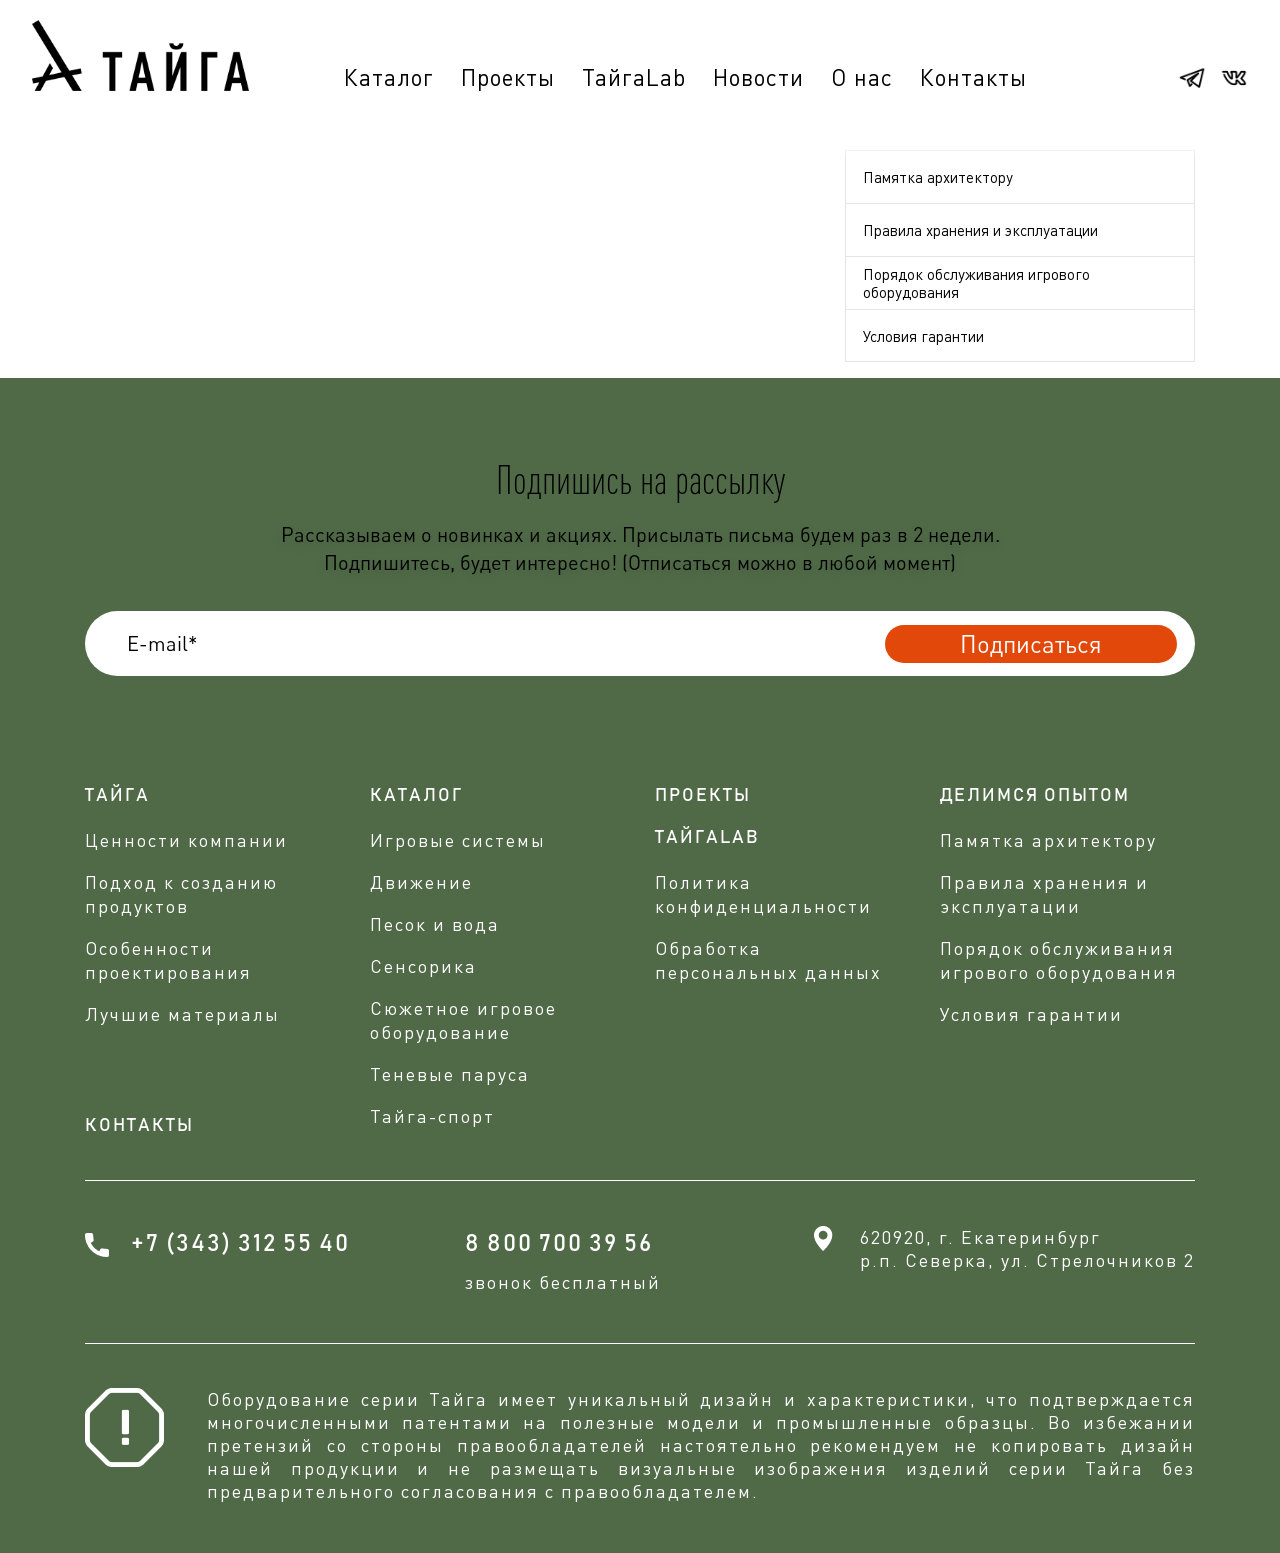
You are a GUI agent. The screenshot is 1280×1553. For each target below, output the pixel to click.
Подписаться (1031, 643)
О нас (862, 77)
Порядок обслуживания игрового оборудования (976, 283)
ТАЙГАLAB (707, 838)
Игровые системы (458, 840)
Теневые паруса (450, 1074)
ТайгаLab (634, 77)
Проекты (508, 77)
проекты (703, 796)
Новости (758, 77)
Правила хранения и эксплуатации (980, 230)
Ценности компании (186, 840)
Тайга (117, 796)
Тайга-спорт (432, 1116)
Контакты (973, 77)
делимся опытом (1035, 796)
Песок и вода (435, 924)
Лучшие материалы (182, 1014)
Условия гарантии (923, 336)
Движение (421, 882)
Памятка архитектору (938, 177)
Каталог (389, 77)
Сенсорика (423, 966)
